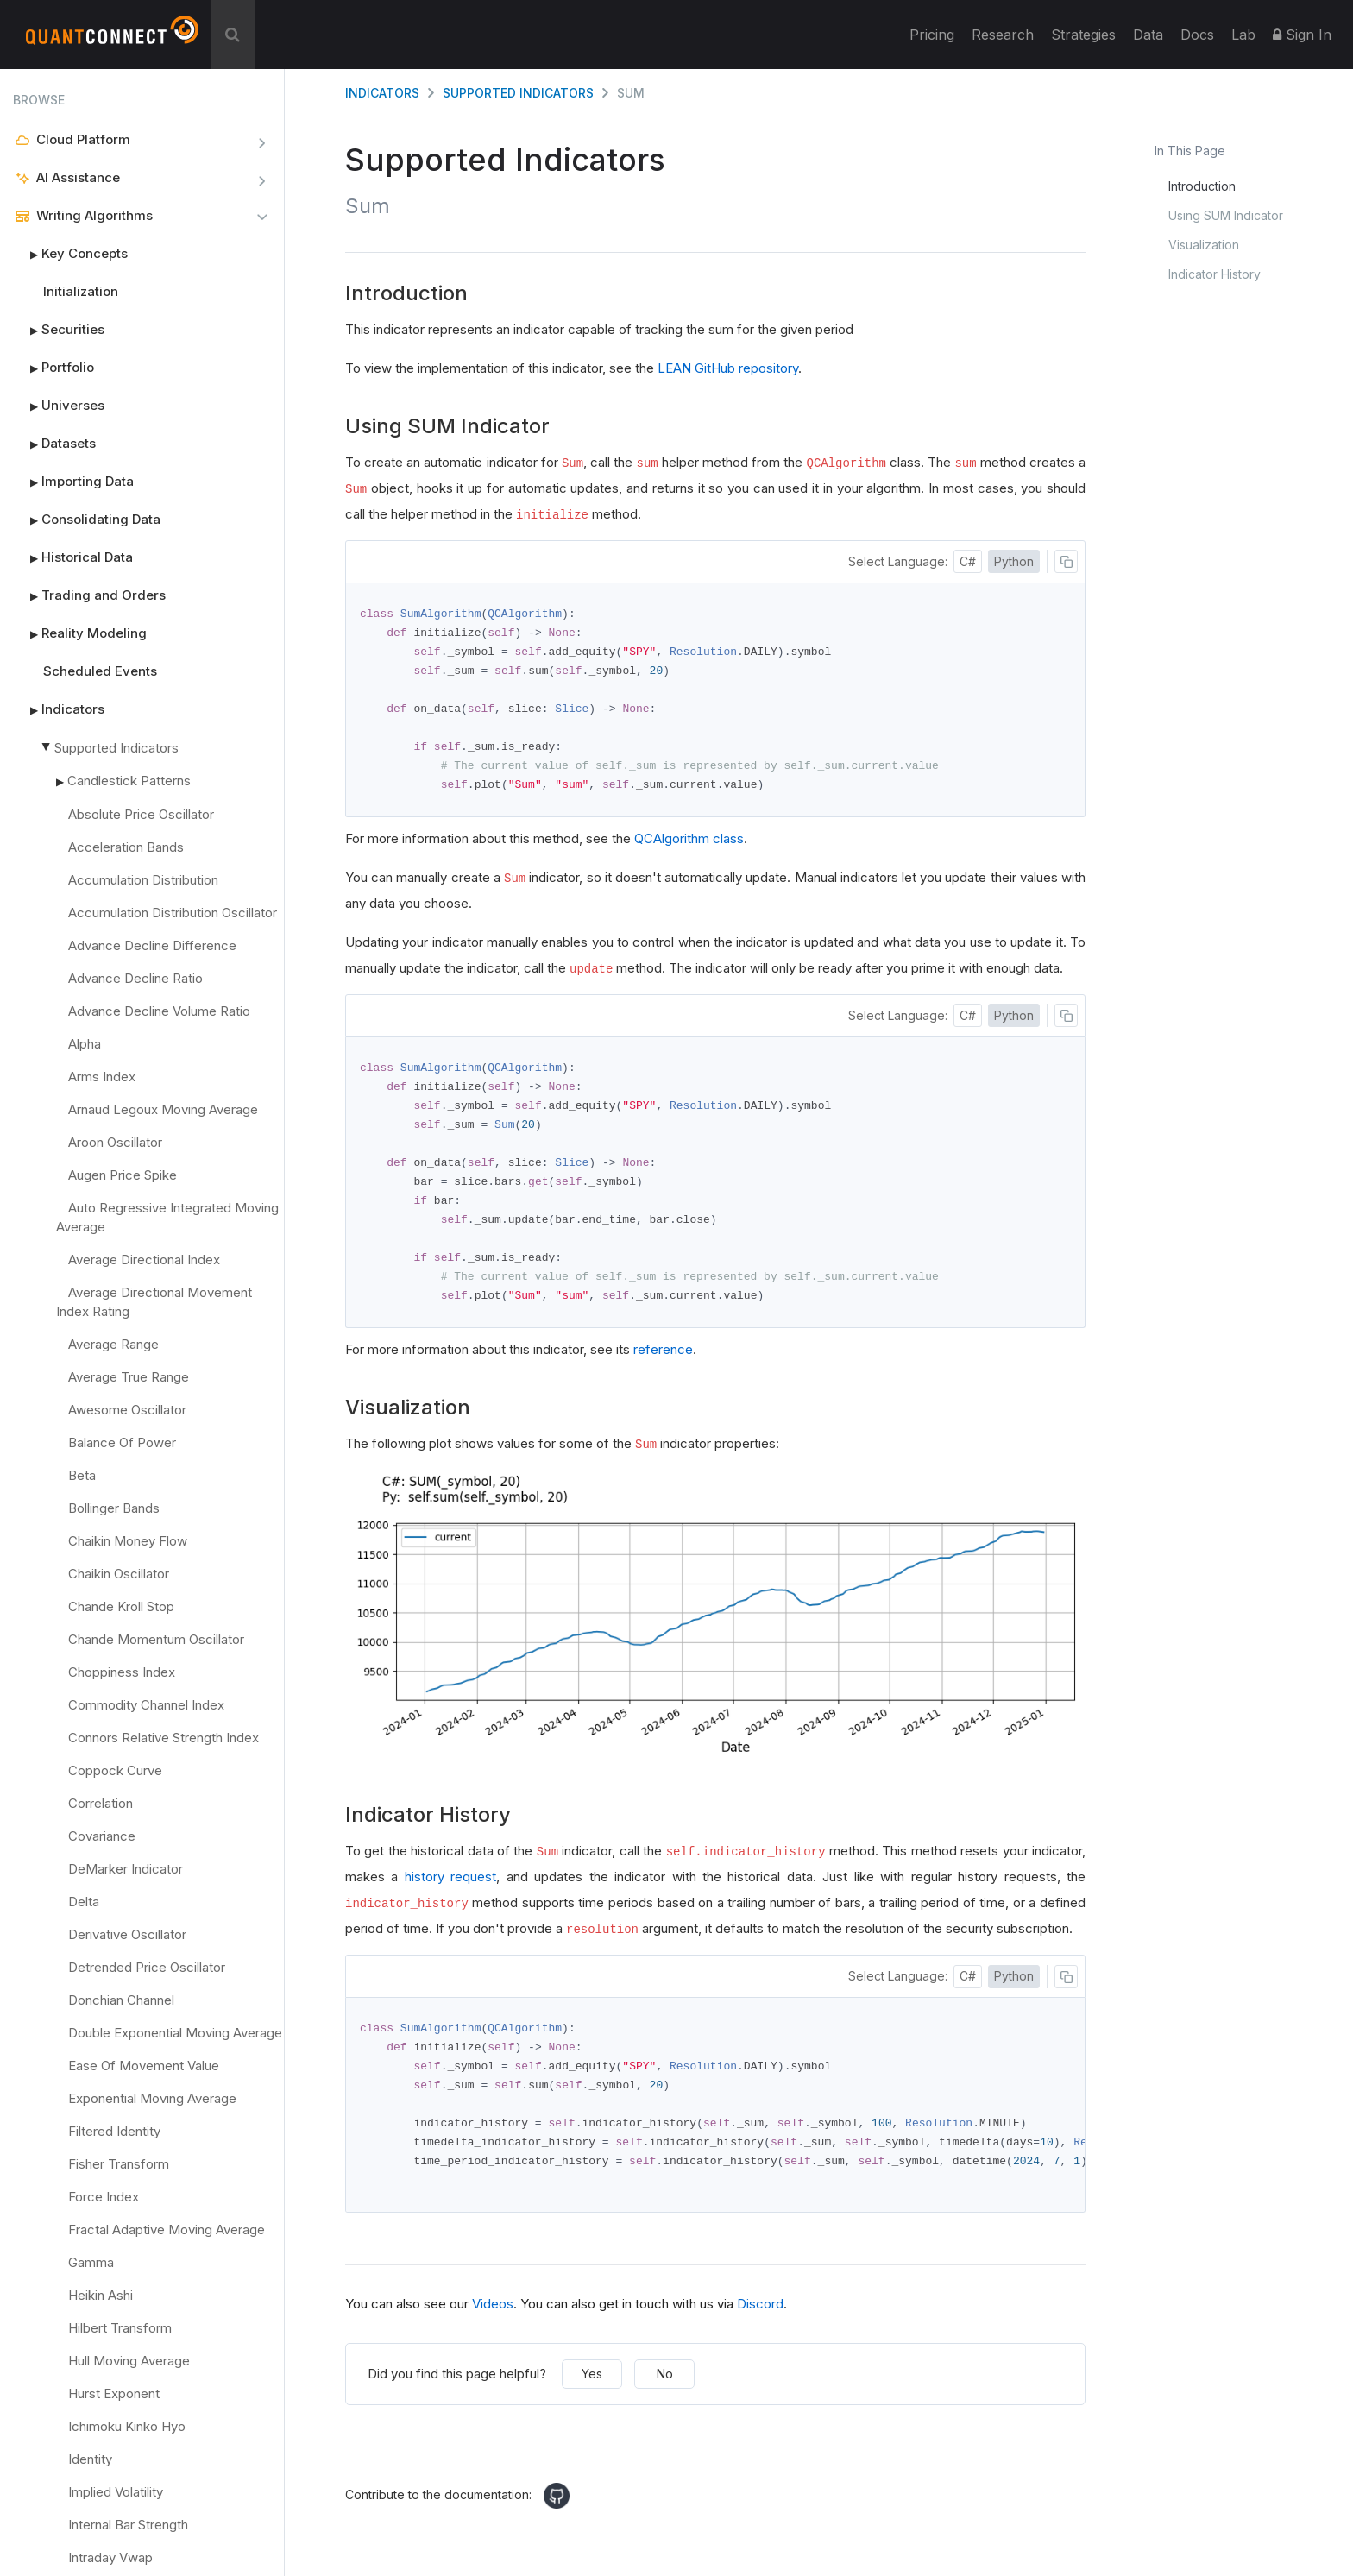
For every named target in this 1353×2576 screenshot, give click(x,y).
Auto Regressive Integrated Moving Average (167, 1217)
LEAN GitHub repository (728, 368)
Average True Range (128, 1377)
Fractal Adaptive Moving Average (166, 2229)
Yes (592, 2389)
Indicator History (1214, 274)
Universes (58, 405)
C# (968, 561)
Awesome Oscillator (127, 1409)
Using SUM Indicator (1225, 215)
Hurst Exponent (114, 2393)
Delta (83, 1901)
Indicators (58, 709)
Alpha (84, 1044)
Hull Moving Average (129, 2360)
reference (663, 1360)
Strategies (1083, 34)
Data (1148, 34)
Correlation (100, 1803)
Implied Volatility (115, 2492)
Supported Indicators (116, 748)
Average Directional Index (144, 1259)
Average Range (113, 1344)
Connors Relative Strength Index (163, 1737)
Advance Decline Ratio (135, 978)
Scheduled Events (100, 671)
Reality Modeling (80, 633)
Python (1014, 561)
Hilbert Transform (120, 2328)
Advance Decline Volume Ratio (159, 1011)
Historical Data (73, 557)
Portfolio (53, 367)
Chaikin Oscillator (118, 1573)
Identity (90, 2459)
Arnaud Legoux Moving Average (163, 1109)
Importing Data (73, 481)
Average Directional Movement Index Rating (154, 1301)
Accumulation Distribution (143, 880)
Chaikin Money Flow (127, 1541)
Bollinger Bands (114, 1508)
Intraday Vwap (110, 2557)
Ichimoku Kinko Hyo (127, 2426)
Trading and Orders (89, 595)
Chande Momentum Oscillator (156, 1639)
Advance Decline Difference (152, 945)
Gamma (91, 2262)
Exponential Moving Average (152, 2098)
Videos (492, 2319)
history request (450, 1888)
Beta (82, 1475)
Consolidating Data (86, 519)
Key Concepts (70, 253)
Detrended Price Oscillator (146, 1967)
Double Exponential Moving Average (175, 2033)
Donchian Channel (121, 2000)
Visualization (1203, 244)
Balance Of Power (122, 1442)
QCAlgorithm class (689, 843)
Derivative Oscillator (127, 1934)
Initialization (80, 291)
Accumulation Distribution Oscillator (172, 912)
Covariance (101, 1836)
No (665, 2389)
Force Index (103, 2197)
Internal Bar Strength (128, 2524)
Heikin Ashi (100, 2295)
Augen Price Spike (122, 1175)
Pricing (931, 34)
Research (1003, 34)
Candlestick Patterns (129, 780)
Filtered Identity (114, 2131)
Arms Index (101, 1076)
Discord (760, 2319)
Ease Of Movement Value (143, 2065)
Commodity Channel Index (146, 1705)
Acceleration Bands (126, 847)
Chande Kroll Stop (121, 1606)
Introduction (1202, 186)
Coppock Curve (115, 1770)
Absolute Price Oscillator (141, 814)
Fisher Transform (118, 2164)
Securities (58, 329)
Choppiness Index (121, 1672)
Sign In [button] (1302, 34)
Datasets (54, 443)
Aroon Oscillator (115, 1142)
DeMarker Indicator (125, 1869)
